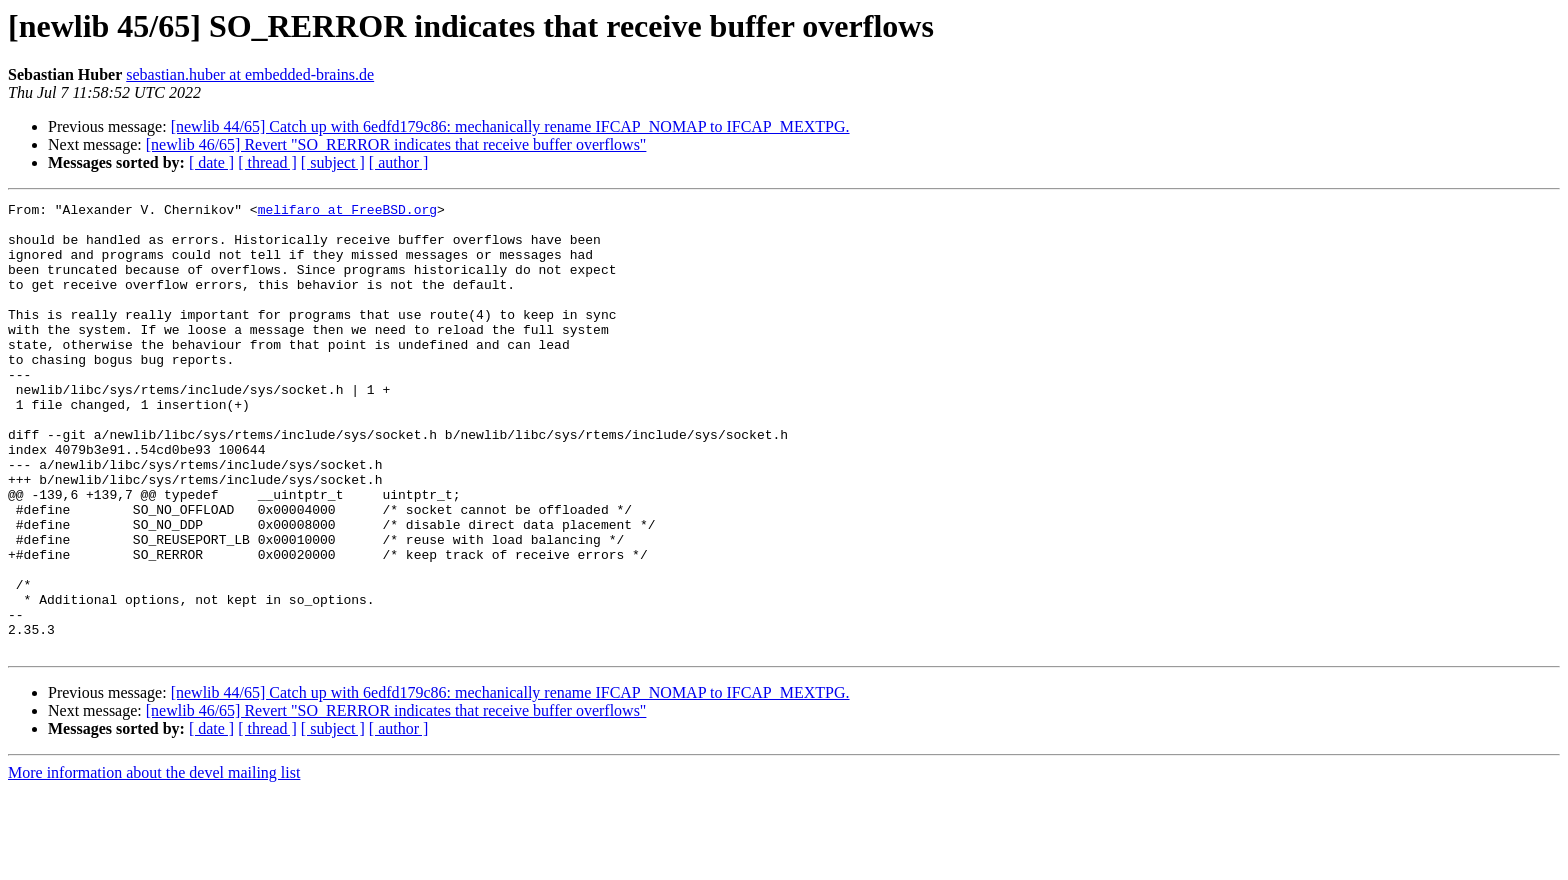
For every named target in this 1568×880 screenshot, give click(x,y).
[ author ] (399, 162)
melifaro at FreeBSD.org (347, 212)
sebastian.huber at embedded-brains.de (250, 74)
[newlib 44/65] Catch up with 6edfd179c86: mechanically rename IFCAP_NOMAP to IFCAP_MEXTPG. (510, 126)
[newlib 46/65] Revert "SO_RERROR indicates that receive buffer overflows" (396, 144)
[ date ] (211, 162)
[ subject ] (333, 162)
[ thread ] (267, 162)
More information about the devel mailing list (154, 862)
